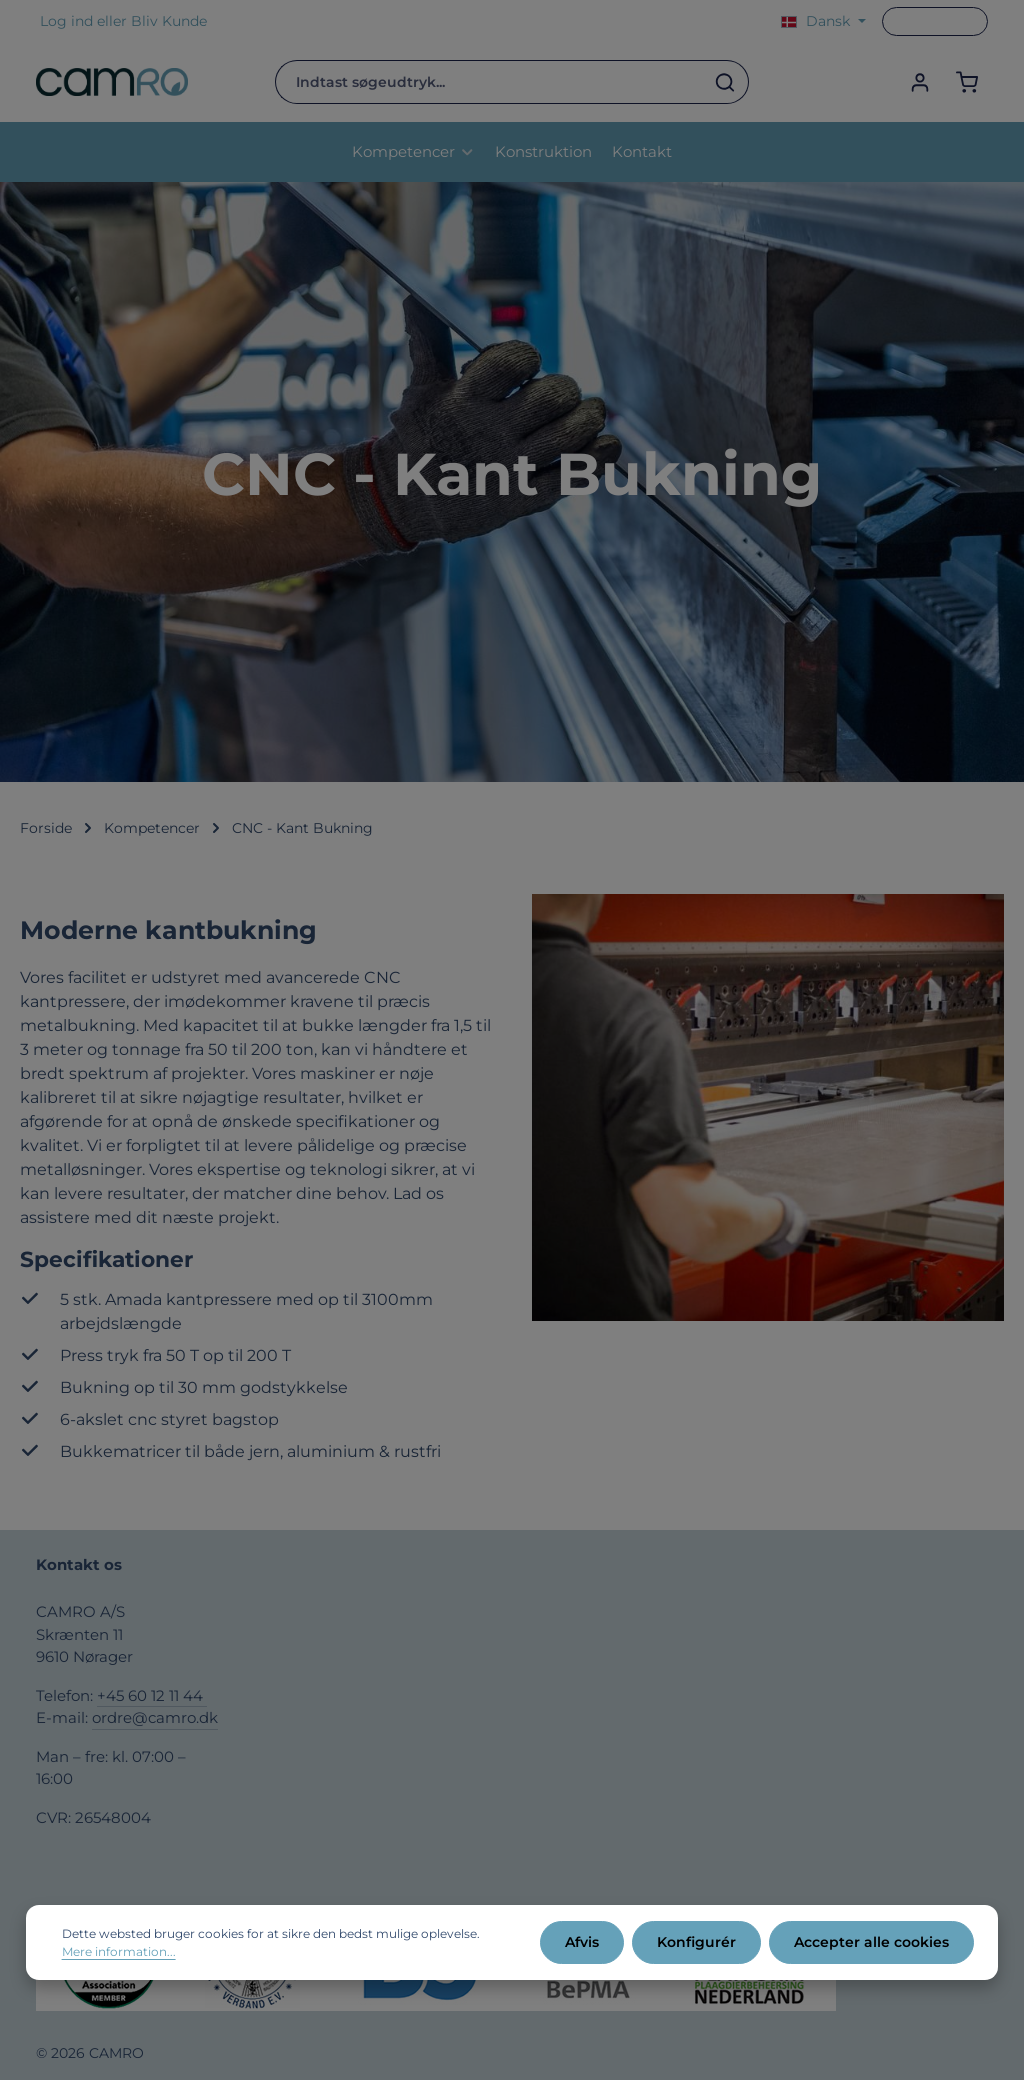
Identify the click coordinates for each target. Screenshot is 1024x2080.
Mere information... (119, 1951)
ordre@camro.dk (155, 1717)
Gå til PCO (935, 21)
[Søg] (725, 82)
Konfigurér (696, 1942)
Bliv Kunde (169, 21)
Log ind (66, 21)
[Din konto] (919, 82)
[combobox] (489, 82)
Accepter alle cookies (871, 1942)
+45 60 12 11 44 (152, 1695)
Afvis (582, 1942)
